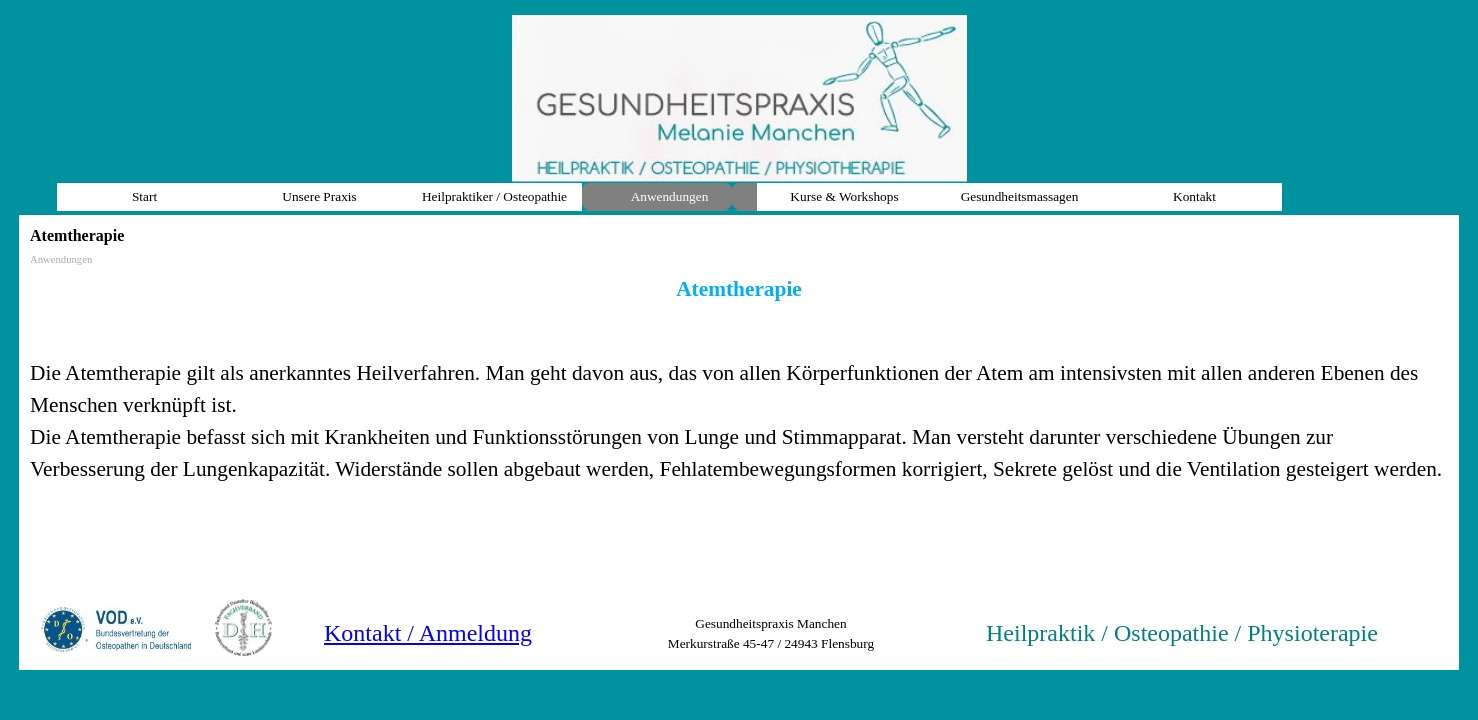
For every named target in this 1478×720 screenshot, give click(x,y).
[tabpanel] (739, 379)
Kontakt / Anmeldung (428, 633)
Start (144, 196)
